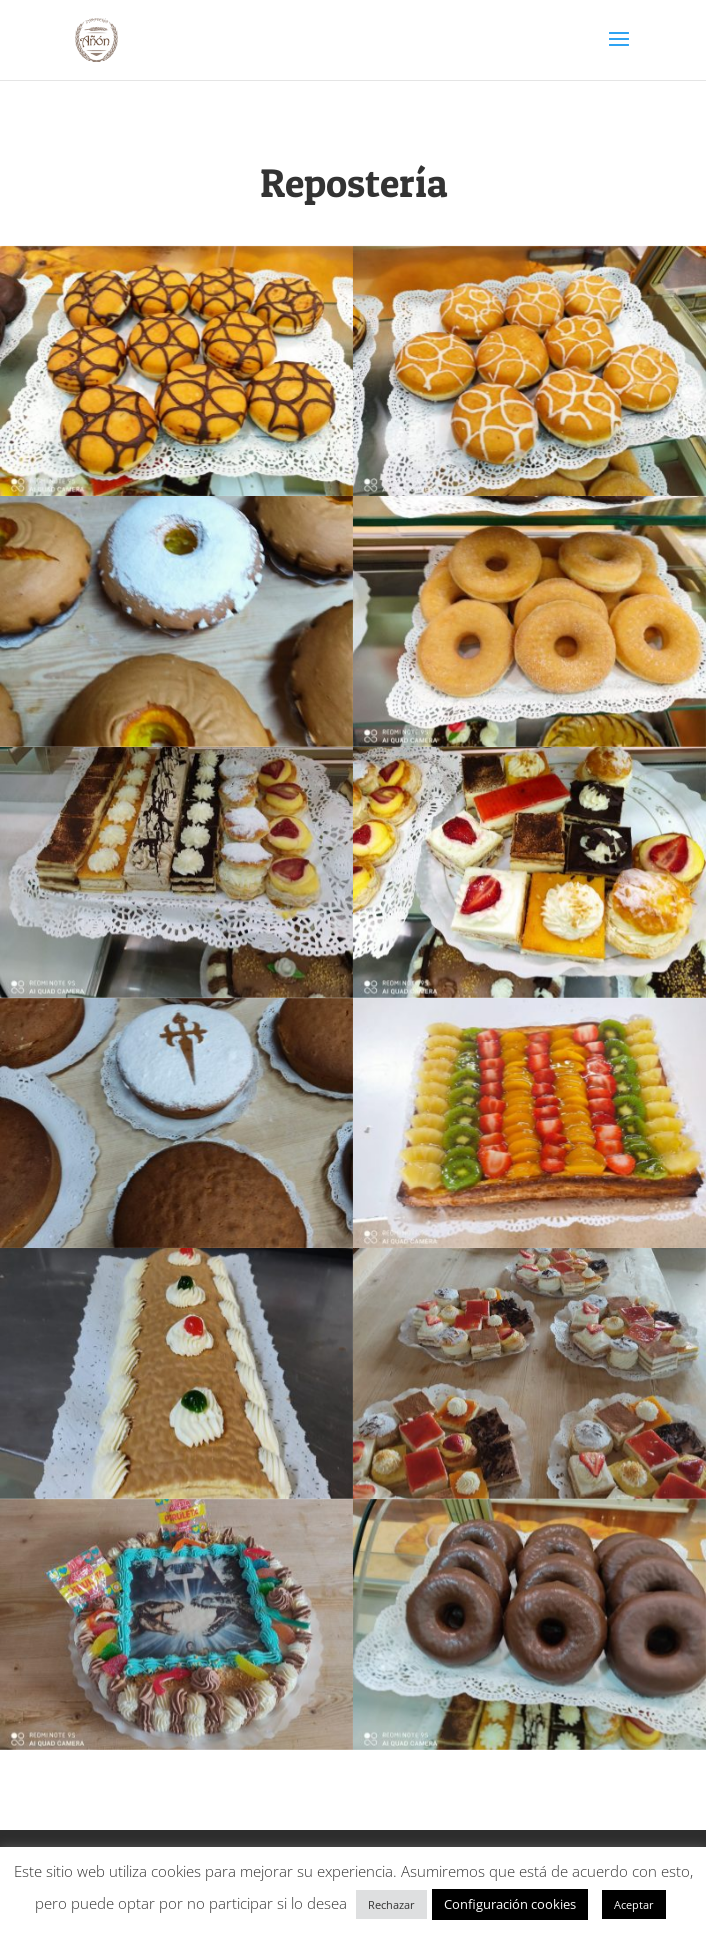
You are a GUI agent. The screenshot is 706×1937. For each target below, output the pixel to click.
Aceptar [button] (634, 1904)
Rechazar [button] (391, 1904)
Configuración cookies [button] (510, 1904)
